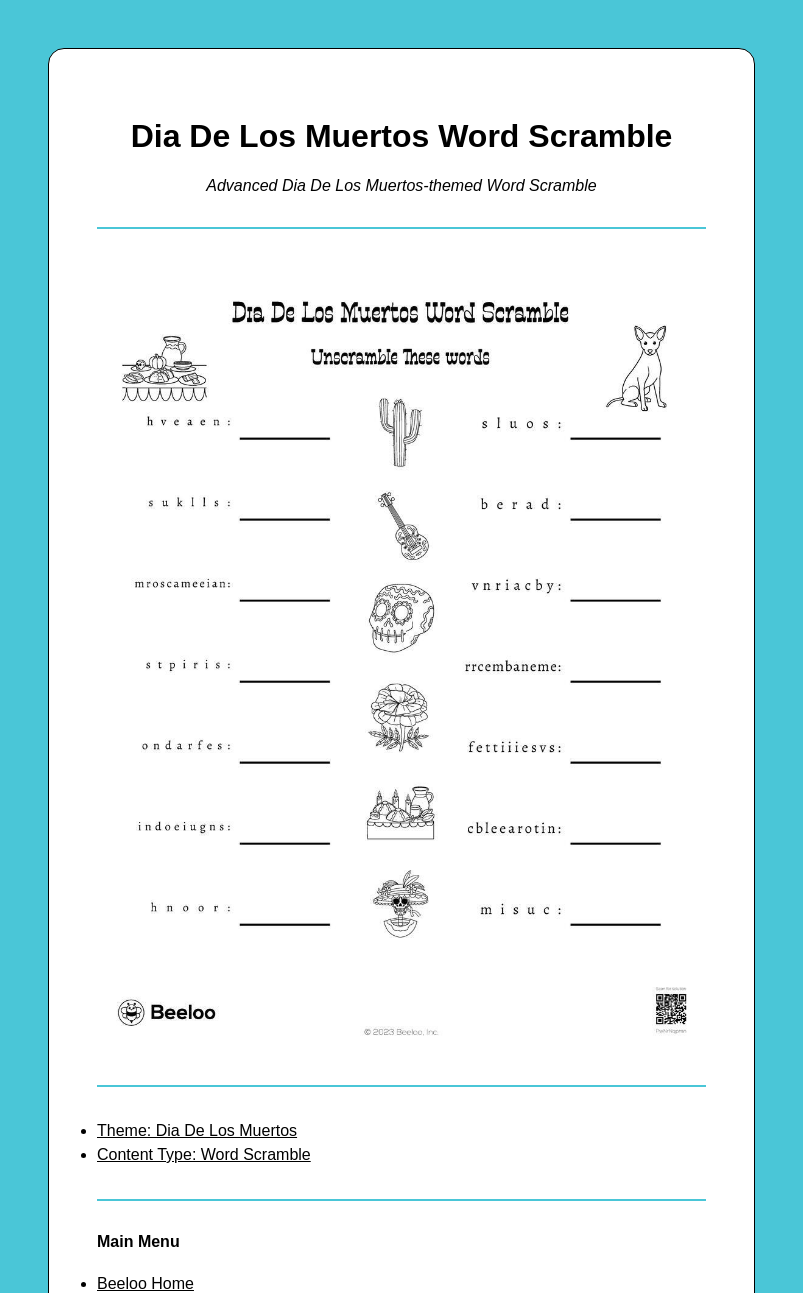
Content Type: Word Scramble (204, 1154)
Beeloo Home (145, 1283)
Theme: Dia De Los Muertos (197, 1130)
